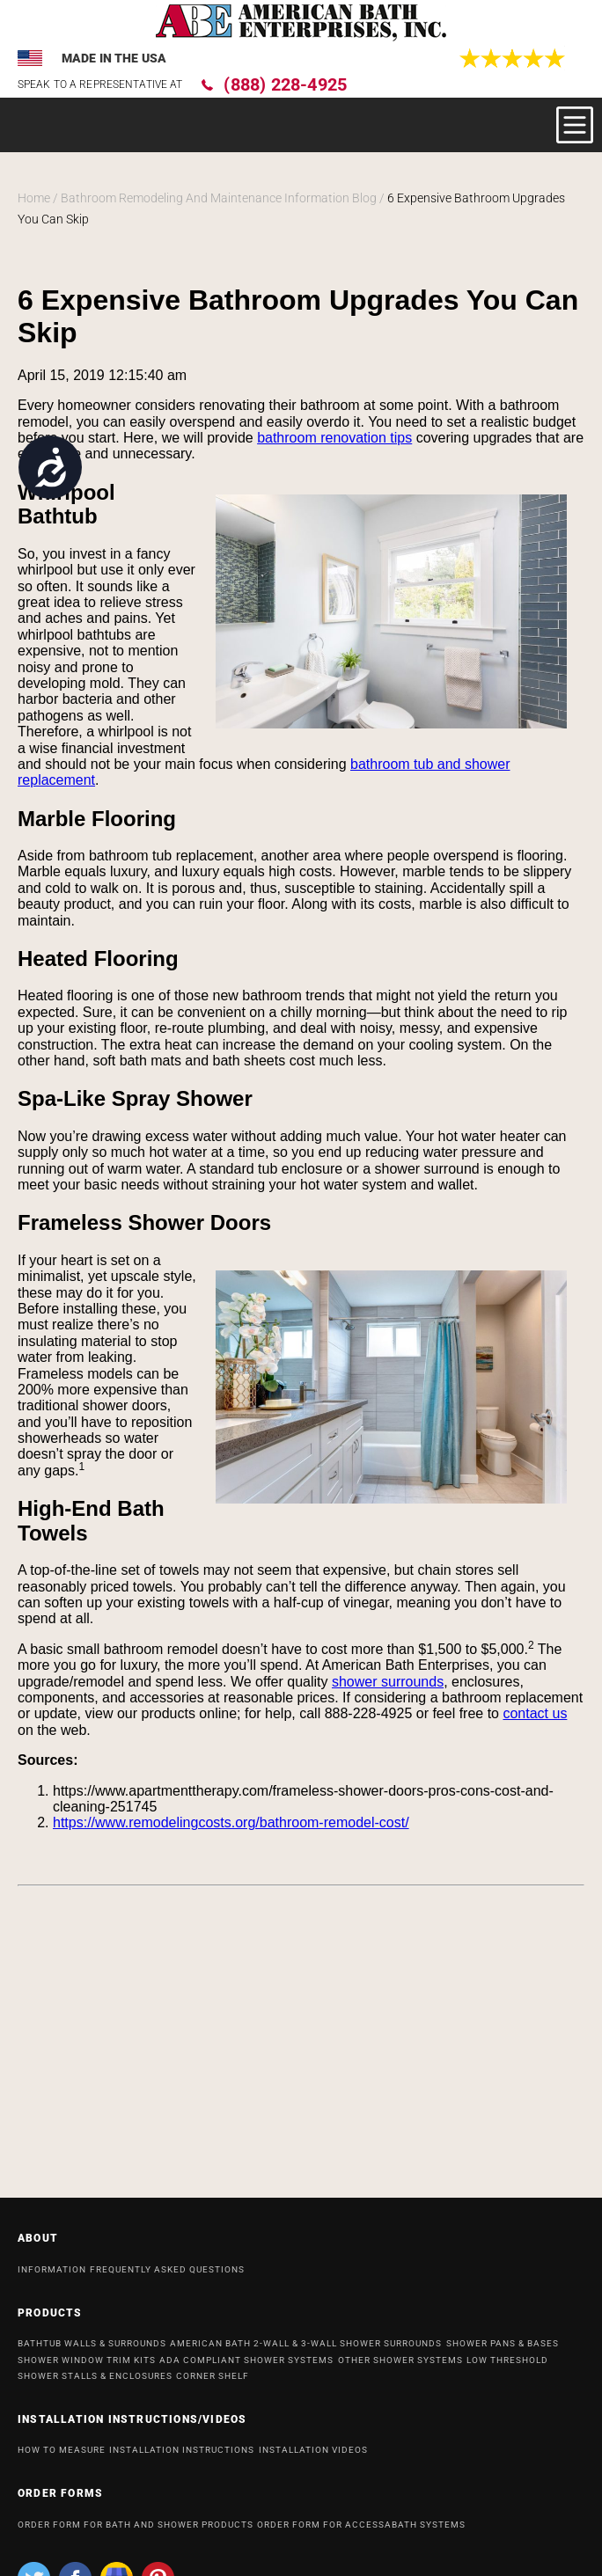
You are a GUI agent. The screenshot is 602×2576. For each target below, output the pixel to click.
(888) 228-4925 (285, 84)
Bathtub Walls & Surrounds (92, 2350)
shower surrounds (388, 1681)
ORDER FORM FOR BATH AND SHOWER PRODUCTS (135, 2531)
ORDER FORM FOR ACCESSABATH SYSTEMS (361, 2531)
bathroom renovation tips (334, 437)
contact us (535, 1713)
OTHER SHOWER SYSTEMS (400, 2367)
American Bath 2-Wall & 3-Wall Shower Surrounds (306, 2350)
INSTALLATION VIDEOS (313, 2457)
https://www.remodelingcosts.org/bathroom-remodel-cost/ (231, 1822)
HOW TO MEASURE (62, 2457)
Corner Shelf (212, 2383)
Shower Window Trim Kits (87, 2367)
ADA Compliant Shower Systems (246, 2367)
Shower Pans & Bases (502, 2350)
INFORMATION (52, 2276)
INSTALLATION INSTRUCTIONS (181, 2457)
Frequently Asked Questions (167, 2276)
